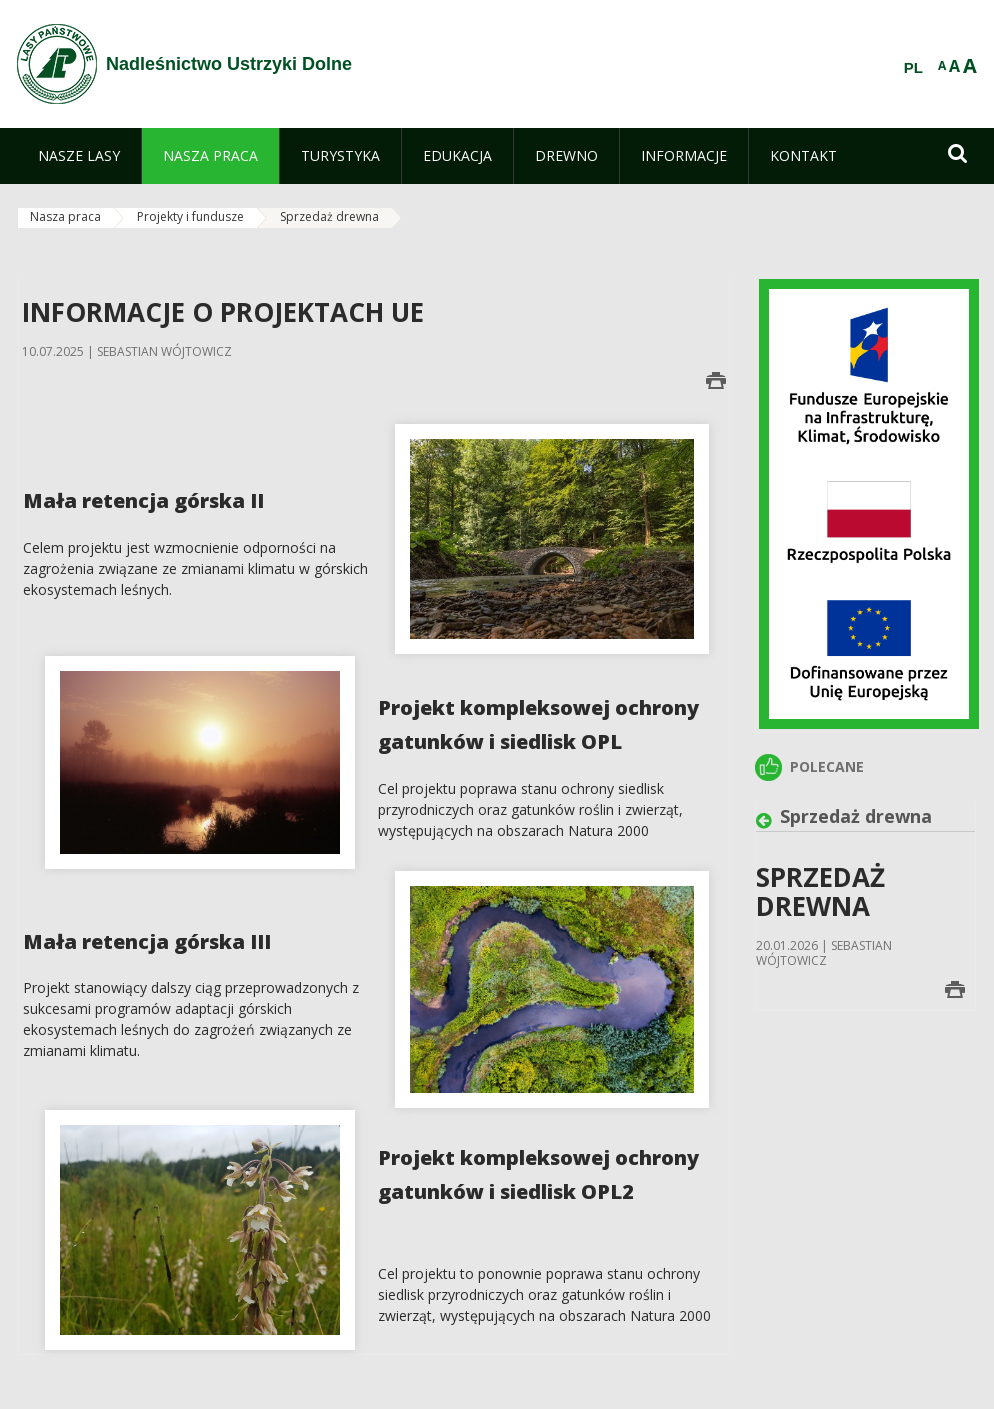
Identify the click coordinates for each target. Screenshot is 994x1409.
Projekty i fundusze (190, 216)
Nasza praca (65, 216)
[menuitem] (79, 156)
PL (913, 68)
